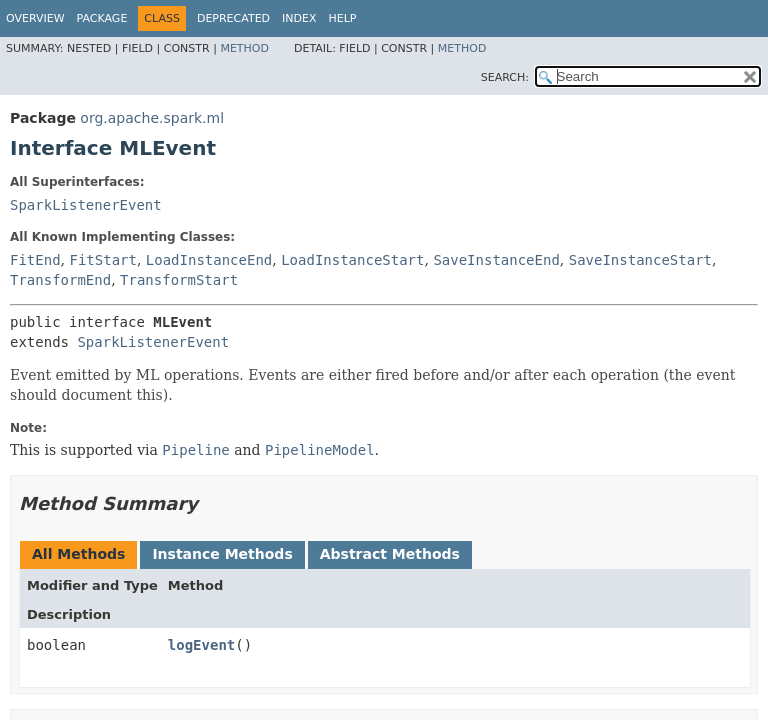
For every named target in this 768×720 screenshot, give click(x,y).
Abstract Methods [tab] (390, 554)
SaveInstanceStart (640, 260)
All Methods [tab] (78, 554)
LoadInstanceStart (352, 260)
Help (343, 18)
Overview (35, 18)
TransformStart (179, 280)
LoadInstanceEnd (209, 260)
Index (299, 18)
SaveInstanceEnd (496, 260)
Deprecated (233, 18)
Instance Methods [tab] (222, 554)
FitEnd (35, 260)
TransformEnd (60, 280)
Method (244, 48)
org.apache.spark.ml (152, 118)
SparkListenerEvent (86, 205)
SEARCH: (505, 77)
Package (102, 18)
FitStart (102, 260)
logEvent (201, 645)
